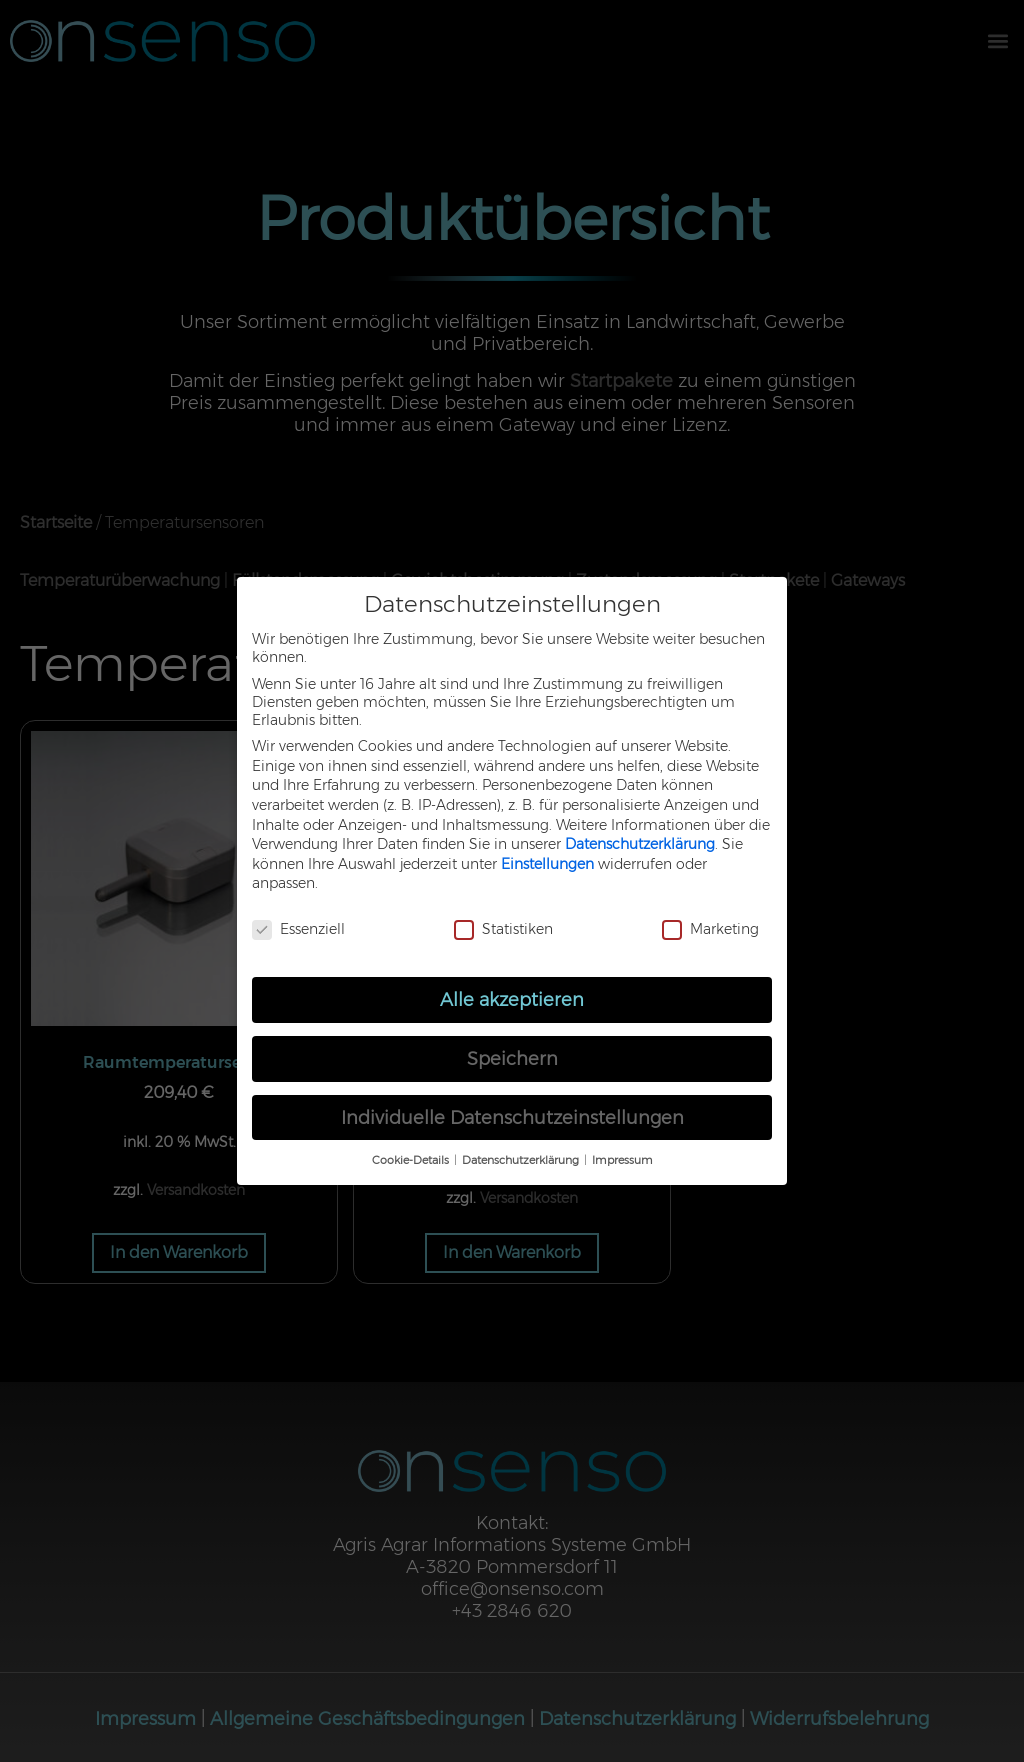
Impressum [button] (622, 1160)
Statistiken (503, 929)
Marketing (710, 929)
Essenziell (298, 929)
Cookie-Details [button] (412, 1160)
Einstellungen (547, 864)
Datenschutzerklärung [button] (522, 1160)
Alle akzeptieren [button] (512, 999)
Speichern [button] (512, 1058)
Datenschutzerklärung (640, 844)
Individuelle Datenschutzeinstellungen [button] (512, 1117)
